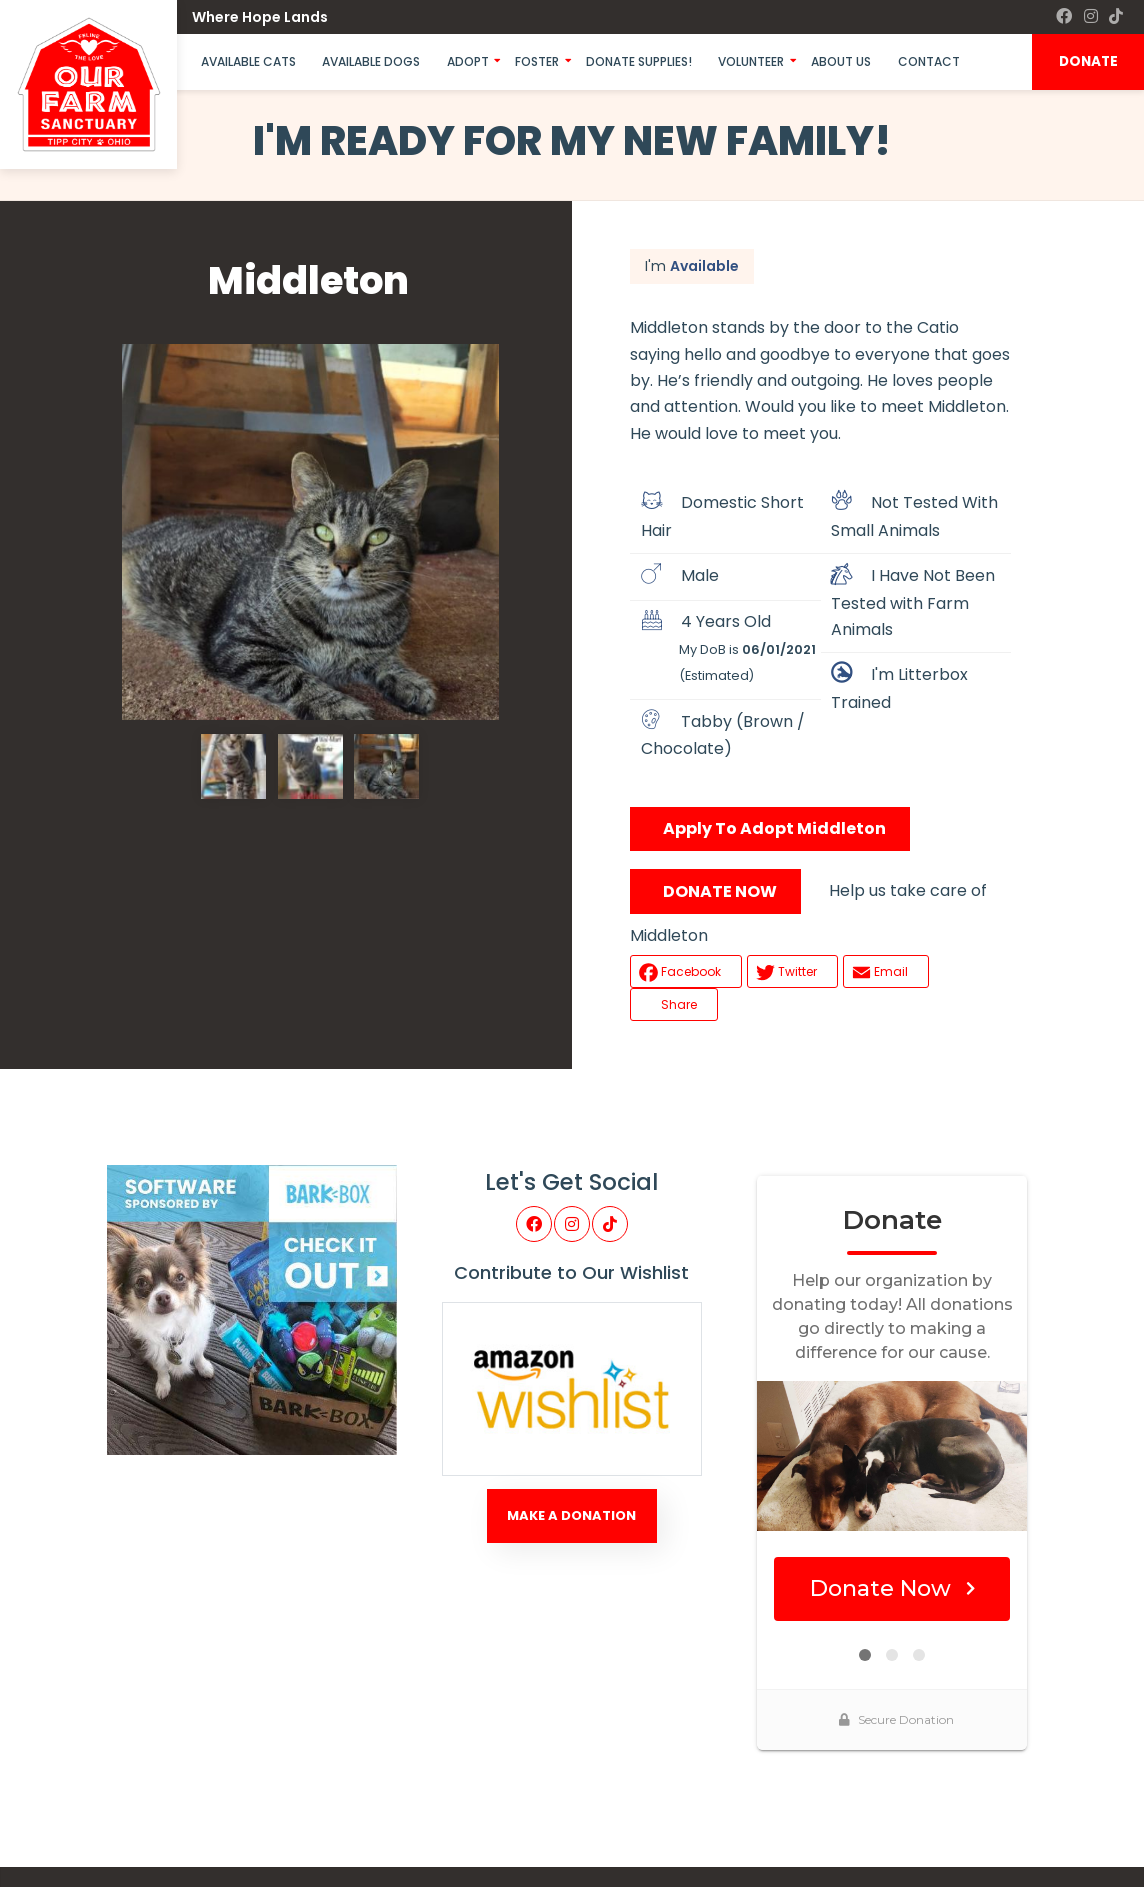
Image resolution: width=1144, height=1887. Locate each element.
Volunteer (751, 61)
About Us (841, 61)
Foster (537, 61)
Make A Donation (571, 1515)
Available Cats (248, 61)
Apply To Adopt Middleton (774, 828)
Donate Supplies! (639, 61)
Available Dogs (371, 61)
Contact (929, 61)
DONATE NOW (720, 891)
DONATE (1088, 61)
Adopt (468, 61)
